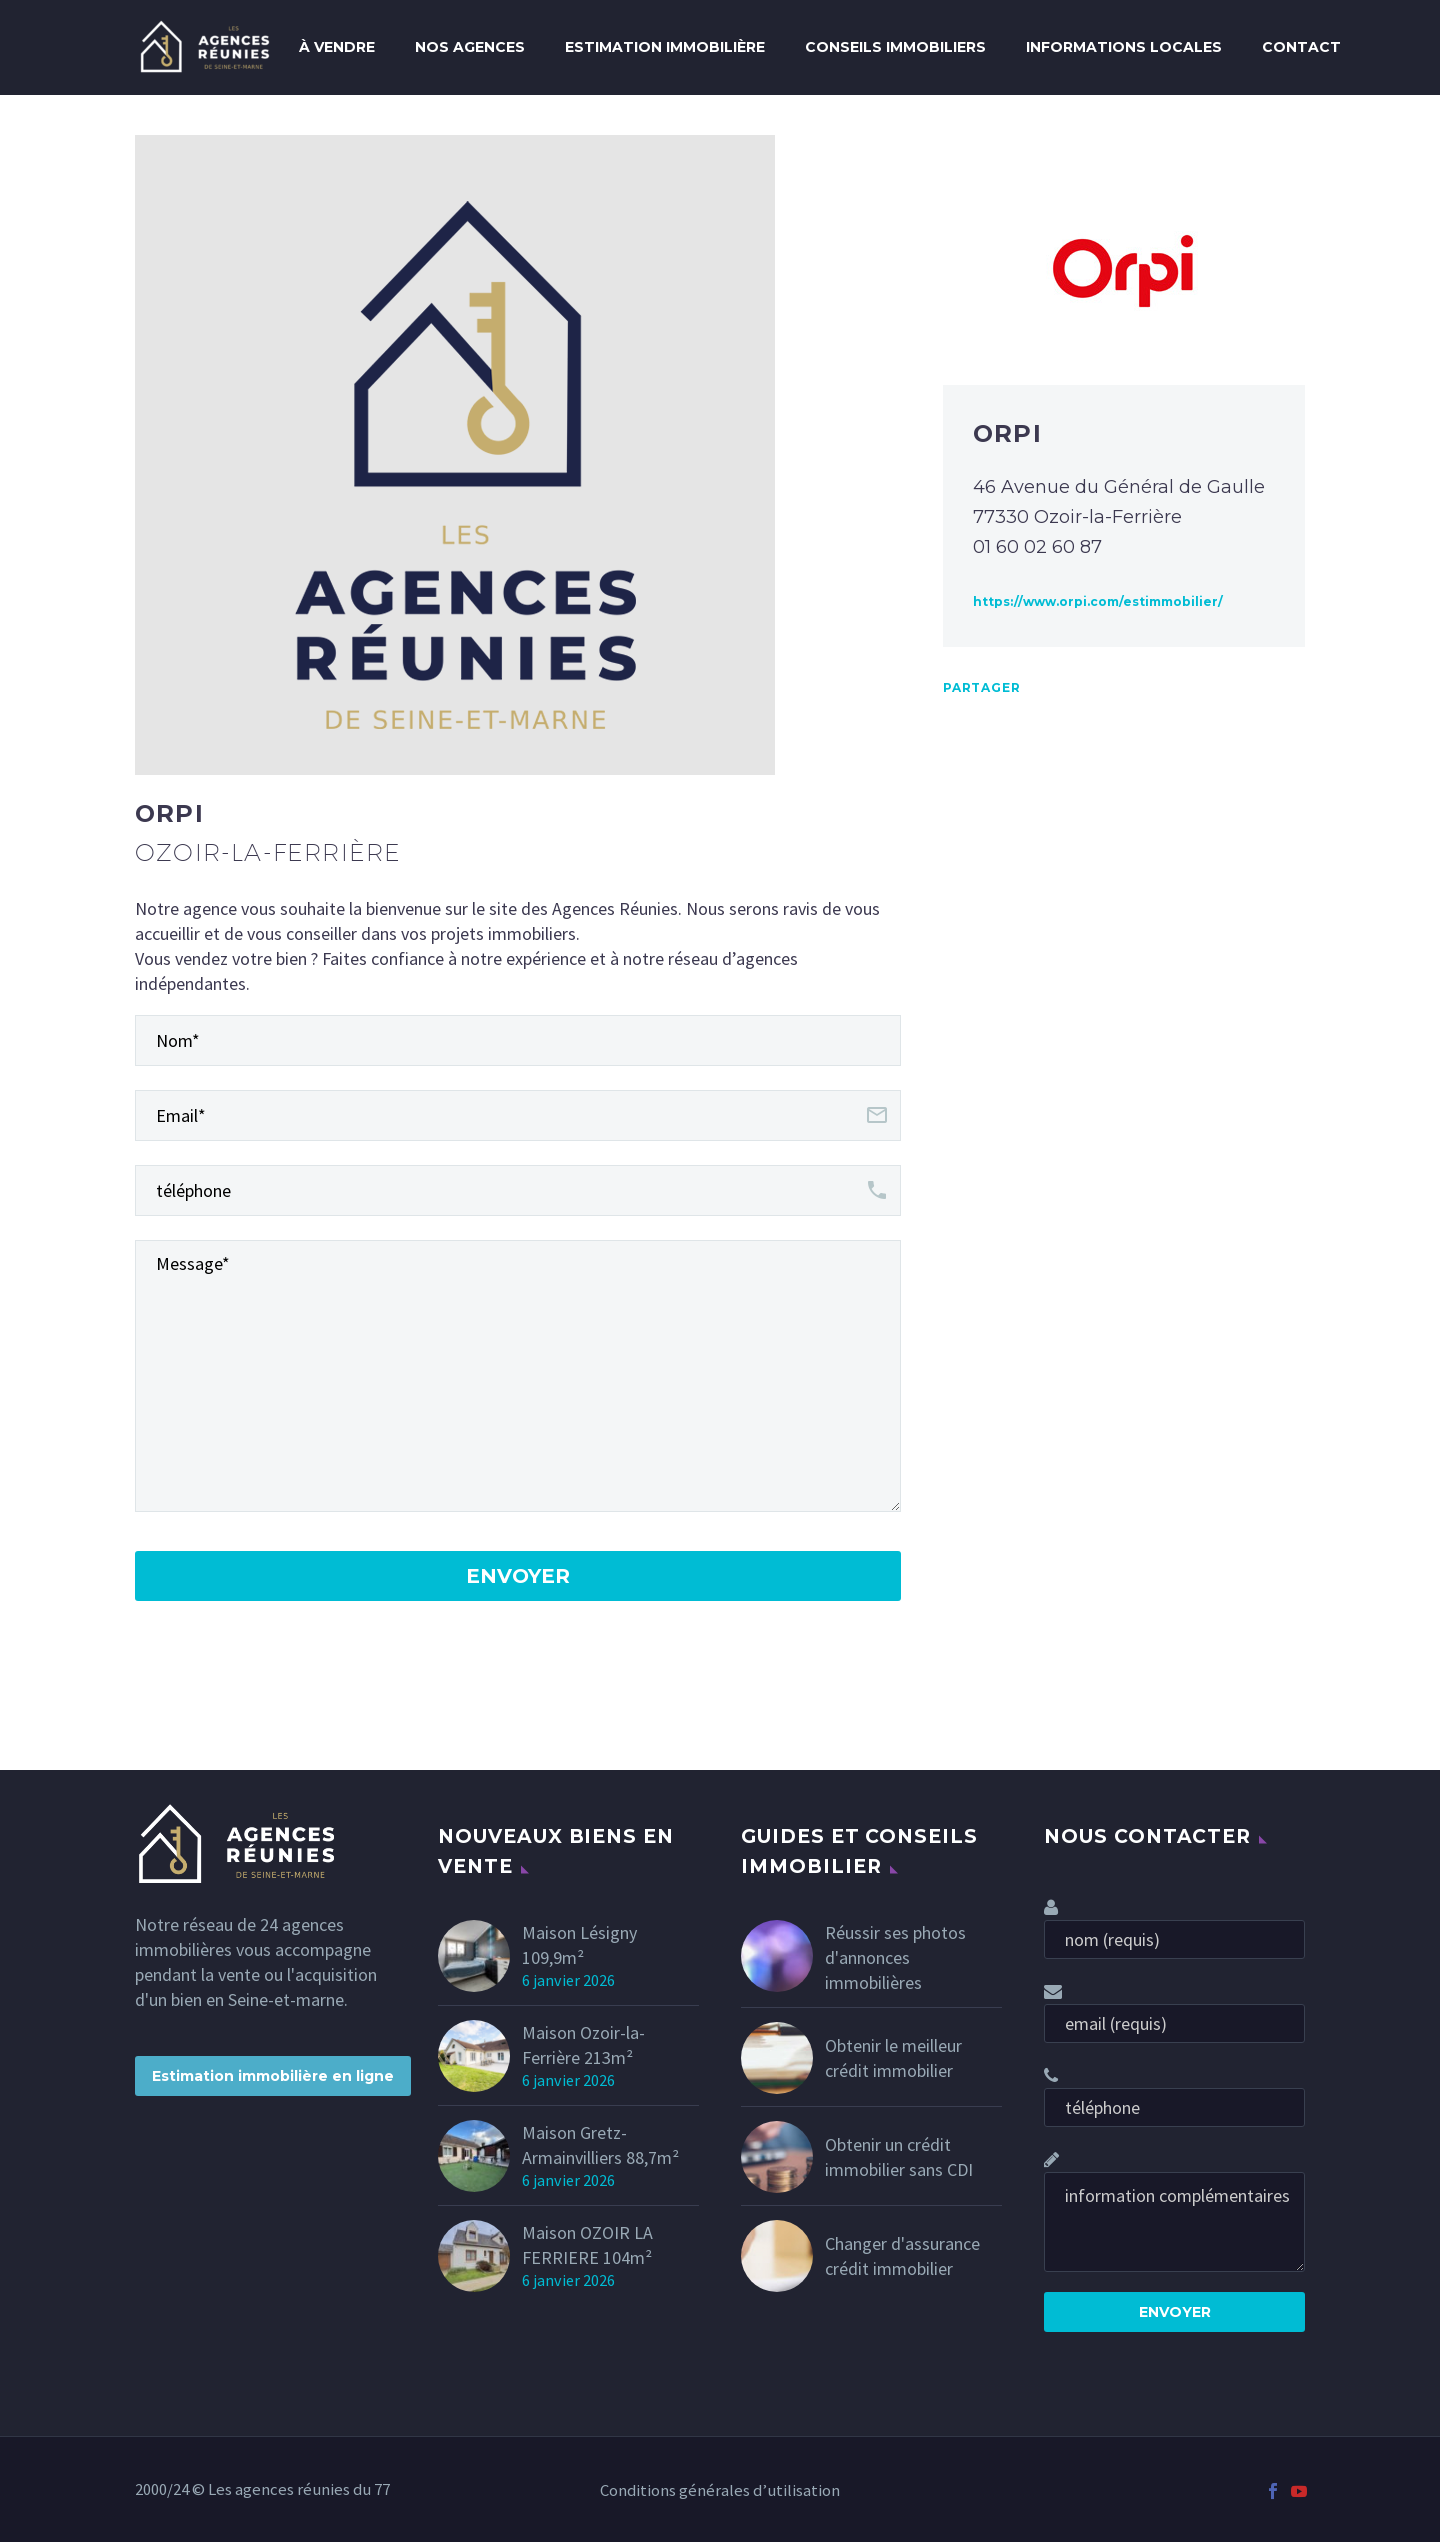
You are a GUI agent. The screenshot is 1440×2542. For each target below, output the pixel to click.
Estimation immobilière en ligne (273, 2076)
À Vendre (337, 47)
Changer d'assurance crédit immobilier (902, 2256)
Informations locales (1124, 47)
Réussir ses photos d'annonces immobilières (895, 1957)
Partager (981, 687)
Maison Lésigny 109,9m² (579, 1945)
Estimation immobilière (665, 47)
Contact (1301, 47)
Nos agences (470, 47)
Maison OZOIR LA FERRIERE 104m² (587, 2245)
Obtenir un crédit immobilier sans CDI (899, 2157)
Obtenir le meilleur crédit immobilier (893, 2058)
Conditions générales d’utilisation (720, 2491)
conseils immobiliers (895, 47)
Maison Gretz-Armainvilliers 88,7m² (600, 2145)
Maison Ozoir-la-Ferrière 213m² (583, 2045)
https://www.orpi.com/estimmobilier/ (1098, 601)
